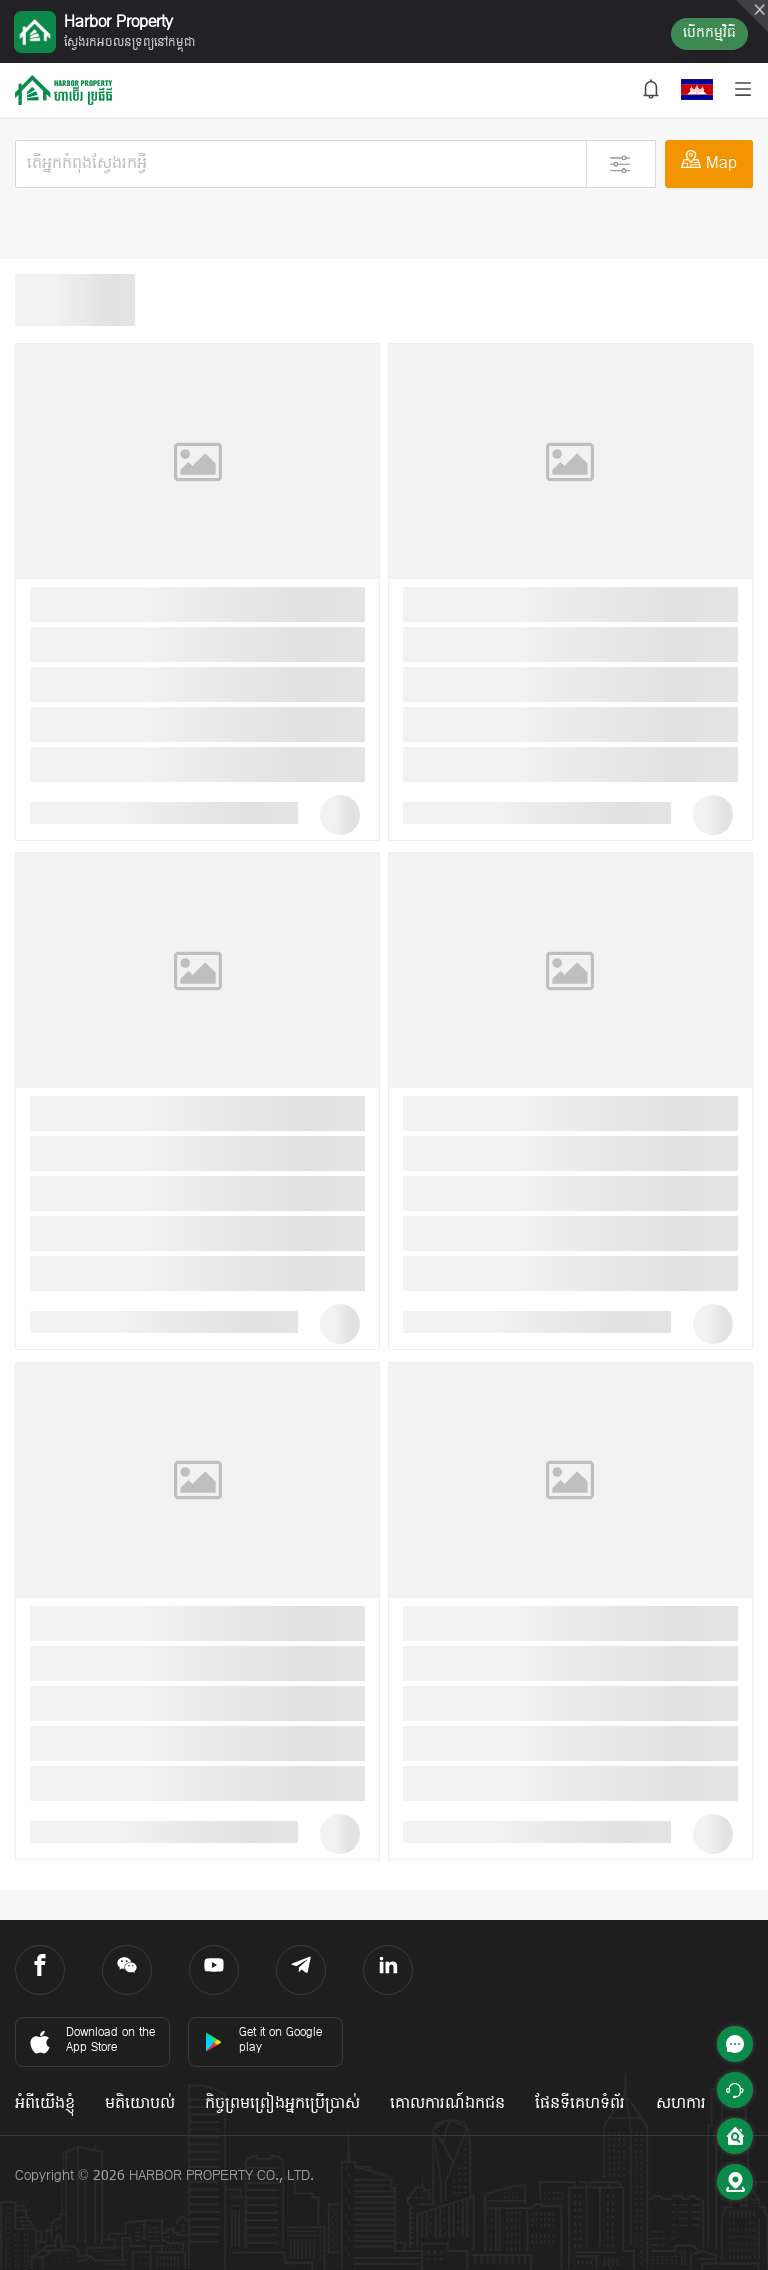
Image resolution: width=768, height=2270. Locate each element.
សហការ (681, 2104)
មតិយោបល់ (140, 2104)
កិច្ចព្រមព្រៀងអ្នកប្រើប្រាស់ (282, 2104)
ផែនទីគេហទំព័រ (580, 2104)
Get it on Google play (263, 2040)
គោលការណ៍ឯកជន (447, 2104)
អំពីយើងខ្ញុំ (45, 2104)
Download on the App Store (90, 2040)
